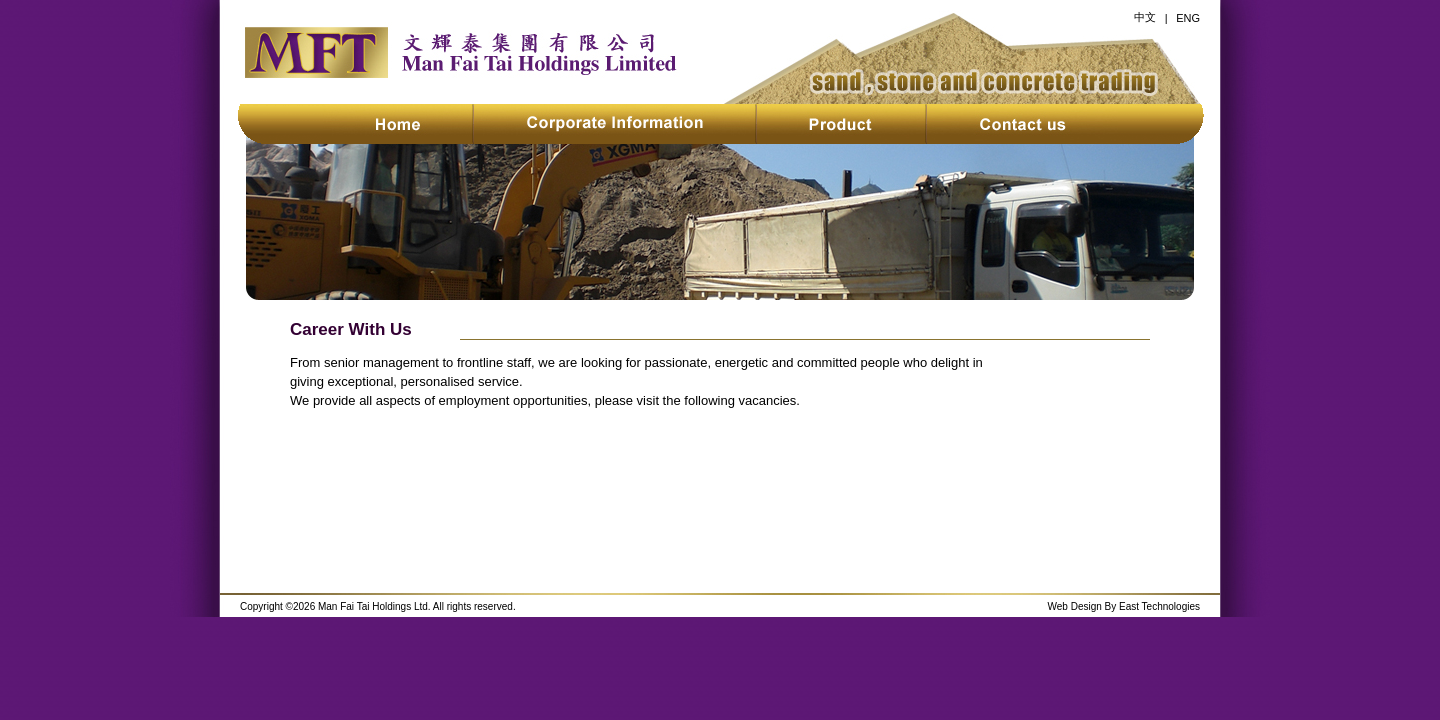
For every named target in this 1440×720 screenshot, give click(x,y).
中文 (1145, 17)
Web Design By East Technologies (1124, 606)
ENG (1188, 18)
